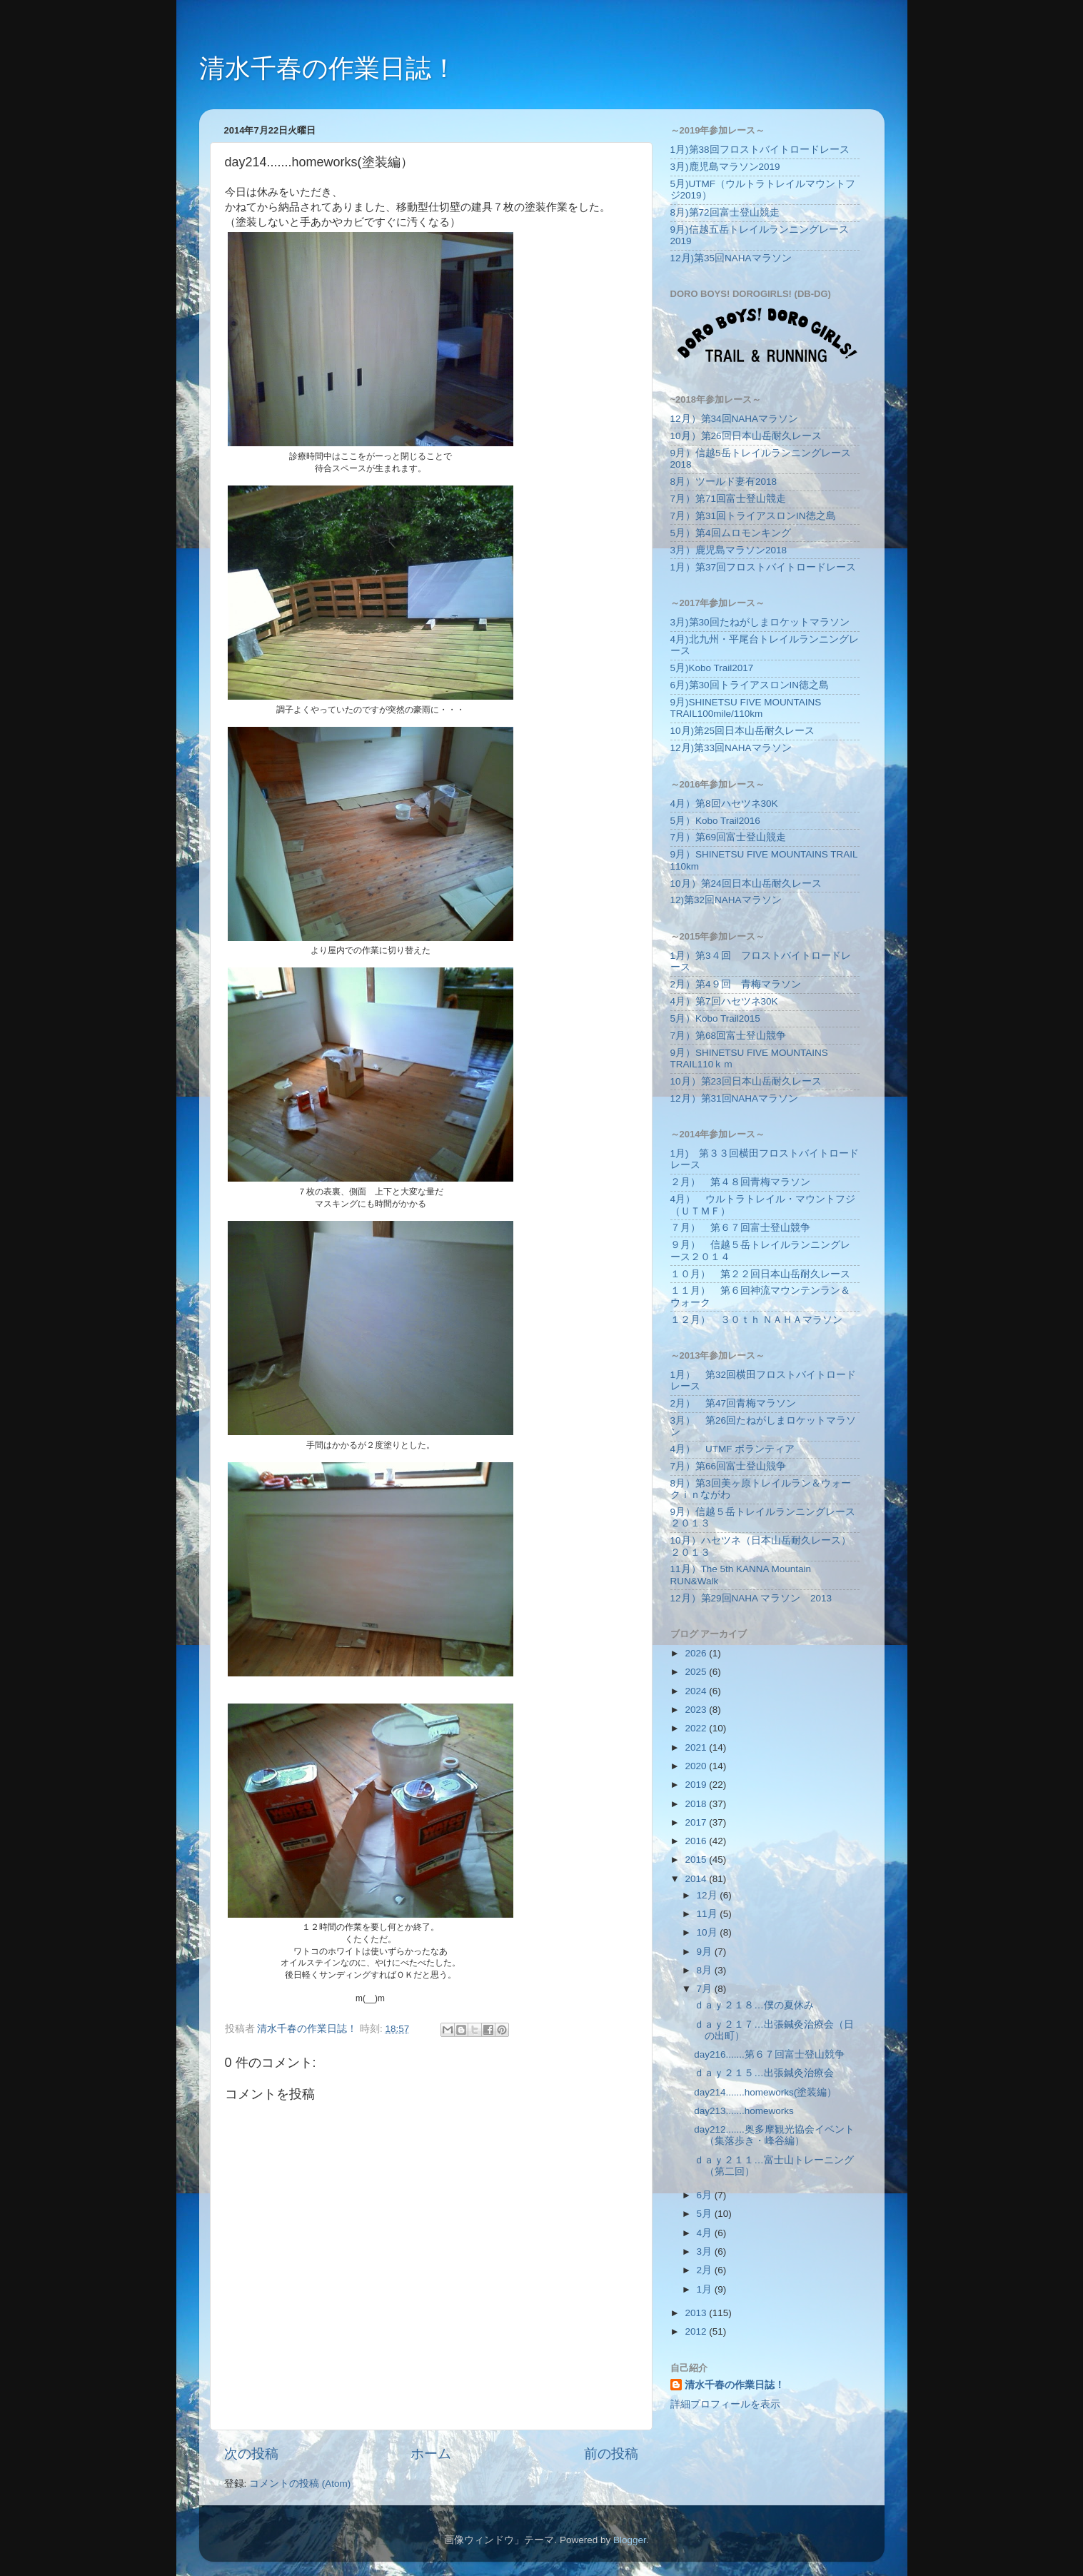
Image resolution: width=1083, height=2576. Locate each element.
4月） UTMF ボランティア (732, 1449)
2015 (697, 1859)
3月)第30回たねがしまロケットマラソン (760, 622)
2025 (697, 1671)
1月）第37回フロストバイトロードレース (763, 567)
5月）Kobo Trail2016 (715, 820)
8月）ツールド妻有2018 (723, 481)
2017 (697, 1822)
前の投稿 (611, 2453)
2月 (706, 2270)
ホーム (430, 2453)
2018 (697, 1803)
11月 (708, 1913)
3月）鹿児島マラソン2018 (728, 550)
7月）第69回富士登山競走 (728, 837)
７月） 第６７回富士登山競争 (740, 1227)
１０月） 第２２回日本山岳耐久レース (760, 1274)
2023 (697, 1709)
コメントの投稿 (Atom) (300, 2483)
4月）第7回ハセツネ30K (724, 1001)
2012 (697, 2331)
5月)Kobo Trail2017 (712, 668)
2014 (697, 1878)
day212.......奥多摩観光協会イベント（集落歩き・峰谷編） (774, 2135)
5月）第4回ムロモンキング (730, 533)
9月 (706, 1951)
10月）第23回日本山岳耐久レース (746, 1081)
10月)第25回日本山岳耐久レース (742, 730)
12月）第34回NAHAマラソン (734, 418)
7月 (706, 1988)
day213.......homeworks (744, 2110)
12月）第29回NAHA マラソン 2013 (751, 1598)
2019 (697, 1784)
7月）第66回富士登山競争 (728, 1466)
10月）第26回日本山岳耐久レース (746, 436)
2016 (697, 1841)
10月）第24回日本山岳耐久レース (746, 883)
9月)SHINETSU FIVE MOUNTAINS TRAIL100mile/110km (746, 708)
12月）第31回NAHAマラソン (734, 1098)
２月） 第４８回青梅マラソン (740, 1182)
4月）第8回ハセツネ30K (724, 803)
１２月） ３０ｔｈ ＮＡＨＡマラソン (756, 1319)
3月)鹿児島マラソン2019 (725, 166)
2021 (697, 1747)
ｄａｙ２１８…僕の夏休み (754, 2005)
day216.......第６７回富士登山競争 (769, 2054)
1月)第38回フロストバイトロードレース (760, 149)
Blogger (629, 2540)
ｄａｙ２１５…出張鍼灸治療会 (764, 2073)
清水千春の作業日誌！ (328, 68)
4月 (706, 2233)
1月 (706, 2289)
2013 (697, 2313)
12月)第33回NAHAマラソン (731, 748)
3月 (706, 2251)
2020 (697, 1766)
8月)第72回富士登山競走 (725, 212)
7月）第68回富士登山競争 (728, 1035)
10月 (708, 1932)
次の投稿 (251, 2453)
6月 (706, 2195)
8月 (706, 1970)
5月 (706, 2213)
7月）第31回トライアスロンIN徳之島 (753, 515)
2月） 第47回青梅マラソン (733, 1403)
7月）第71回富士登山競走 (728, 498)
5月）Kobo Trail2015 (715, 1018)
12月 (708, 1895)
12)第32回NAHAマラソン (726, 900)
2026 (697, 1653)
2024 (697, 1691)
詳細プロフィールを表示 (725, 2404)
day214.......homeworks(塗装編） (765, 2092)
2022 (697, 1728)
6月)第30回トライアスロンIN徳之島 (750, 685)
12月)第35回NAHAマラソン (731, 258)
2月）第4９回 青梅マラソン (735, 984)
